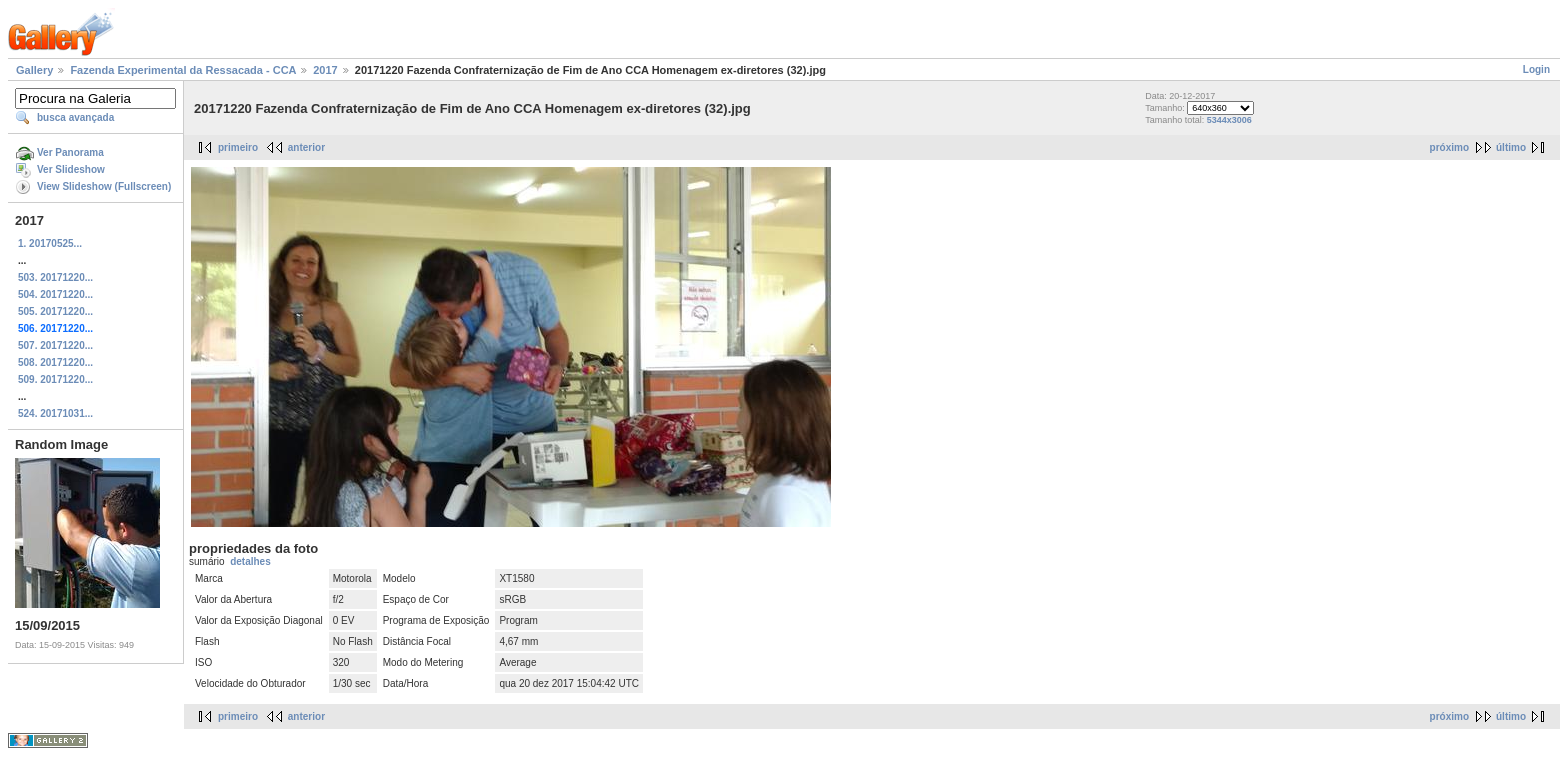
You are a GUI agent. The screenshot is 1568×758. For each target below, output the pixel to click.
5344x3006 (1229, 120)
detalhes (250, 561)
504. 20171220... (55, 294)
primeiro (238, 147)
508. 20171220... (55, 362)
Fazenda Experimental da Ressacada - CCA (183, 70)
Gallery (34, 70)
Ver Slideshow (71, 169)
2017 (325, 70)
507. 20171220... (55, 345)
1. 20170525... (50, 243)
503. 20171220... (55, 277)
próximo (1449, 147)
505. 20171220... (55, 311)
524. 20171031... (55, 413)
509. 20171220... (55, 379)
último (1511, 147)
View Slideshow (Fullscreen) (104, 186)
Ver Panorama (70, 152)
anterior (306, 147)
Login (1536, 69)
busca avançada (75, 117)
